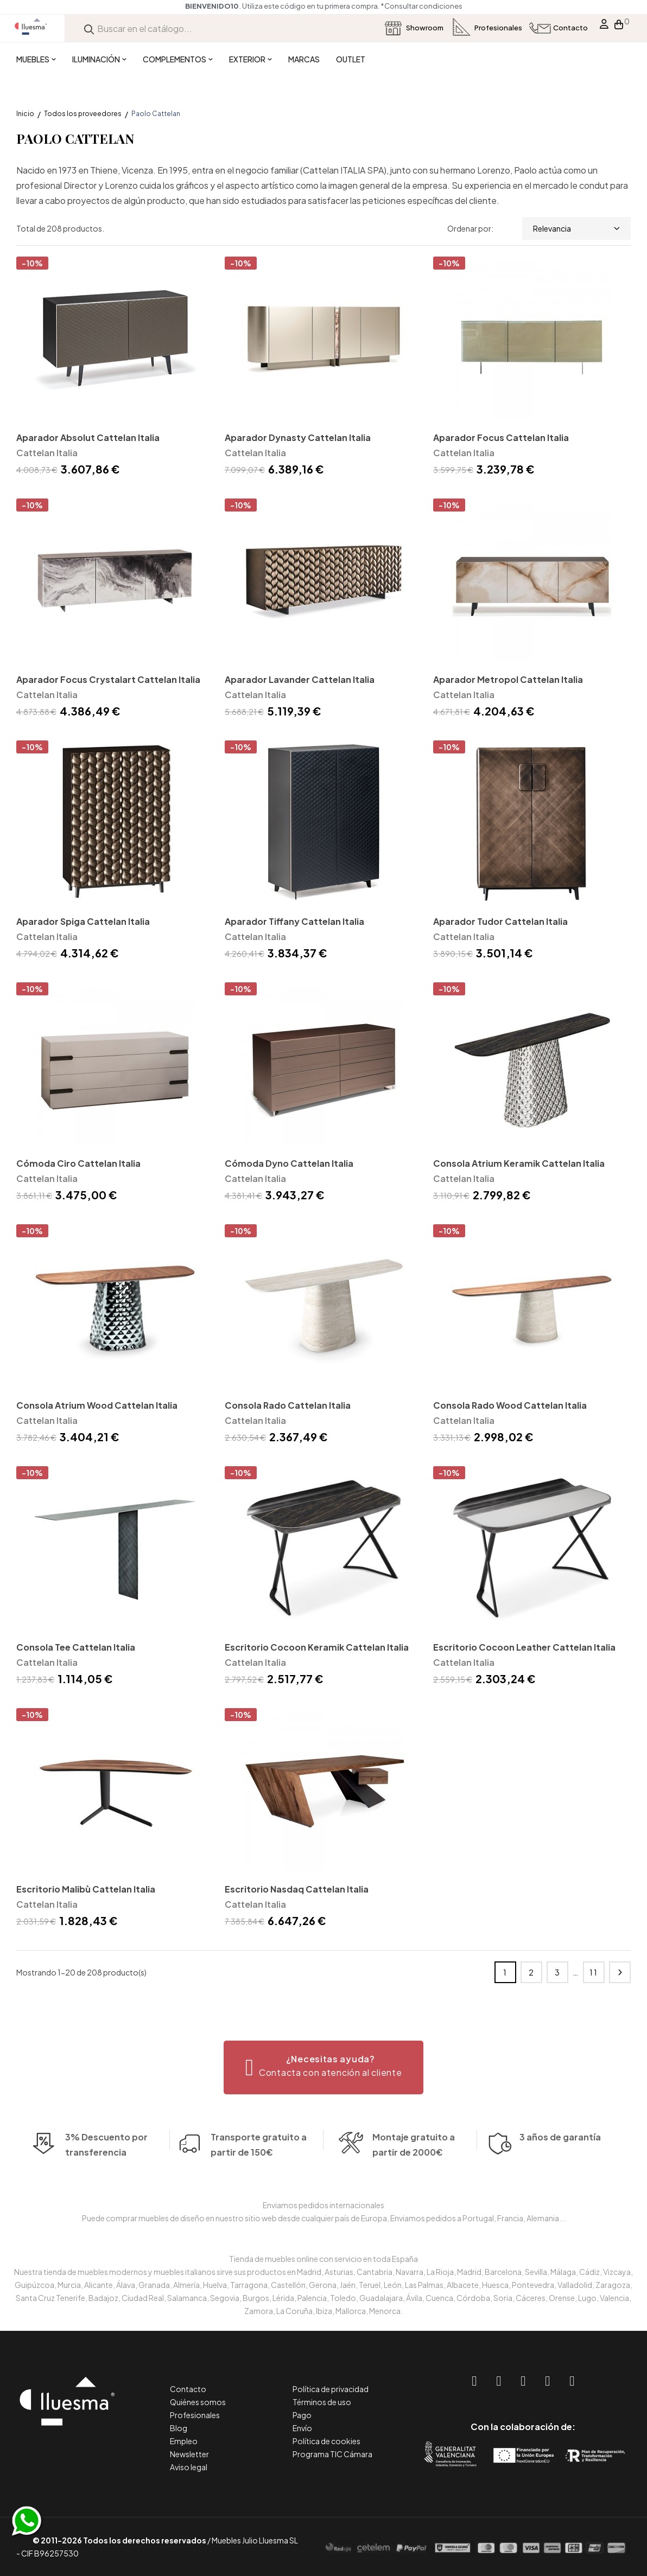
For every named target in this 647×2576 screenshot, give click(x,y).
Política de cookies (326, 2441)
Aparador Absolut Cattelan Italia (88, 437)
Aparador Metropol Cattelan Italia (508, 679)
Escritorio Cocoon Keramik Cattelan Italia (317, 1647)
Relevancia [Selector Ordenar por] (576, 228)
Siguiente (620, 1972)
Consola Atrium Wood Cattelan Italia (96, 1405)
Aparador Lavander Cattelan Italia (300, 679)
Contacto (188, 2389)
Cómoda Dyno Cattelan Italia (289, 1163)
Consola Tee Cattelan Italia (75, 1647)
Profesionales (195, 2415)
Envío (302, 2428)
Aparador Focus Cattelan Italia (501, 437)
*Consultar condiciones (421, 6)
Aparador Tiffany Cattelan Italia (294, 921)
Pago (302, 2415)
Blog (178, 2428)
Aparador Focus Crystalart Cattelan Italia (108, 679)
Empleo (184, 2441)
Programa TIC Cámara (332, 2454)
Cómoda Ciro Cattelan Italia (78, 1163)
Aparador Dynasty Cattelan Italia (298, 437)
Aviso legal (188, 2467)
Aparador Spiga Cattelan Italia (83, 921)
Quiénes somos (198, 2402)
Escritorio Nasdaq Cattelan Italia (297, 1889)
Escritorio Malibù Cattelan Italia (85, 1889)
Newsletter (189, 2454)
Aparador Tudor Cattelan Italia (500, 921)
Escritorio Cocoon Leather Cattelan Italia (524, 1647)
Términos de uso (322, 2402)
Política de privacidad (331, 2389)
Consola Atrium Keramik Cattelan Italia (519, 1163)
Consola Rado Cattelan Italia (288, 1405)
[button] (324, 2067)
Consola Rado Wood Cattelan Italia (510, 1405)
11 (593, 1972)
